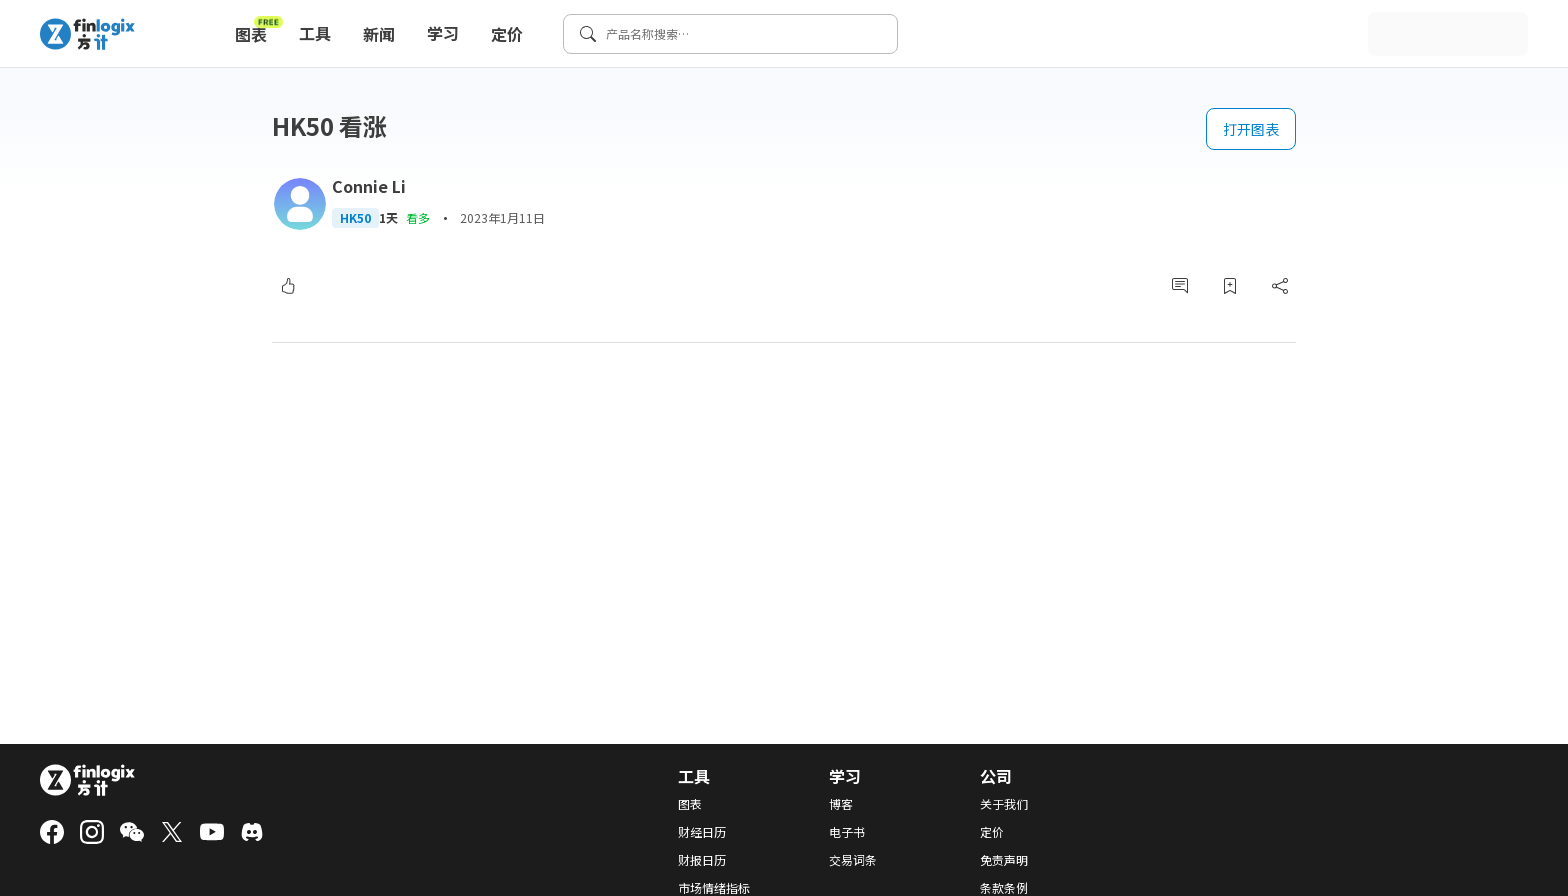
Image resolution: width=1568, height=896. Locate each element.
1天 (388, 218)
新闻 (379, 34)
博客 (841, 804)
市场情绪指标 (714, 888)
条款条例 (1004, 888)
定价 (507, 34)
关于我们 (1004, 804)
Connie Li (369, 186)
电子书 (847, 832)
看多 (418, 217)
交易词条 (853, 860)
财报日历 (702, 860)
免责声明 (1004, 860)
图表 (259, 30)
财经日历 (702, 832)
